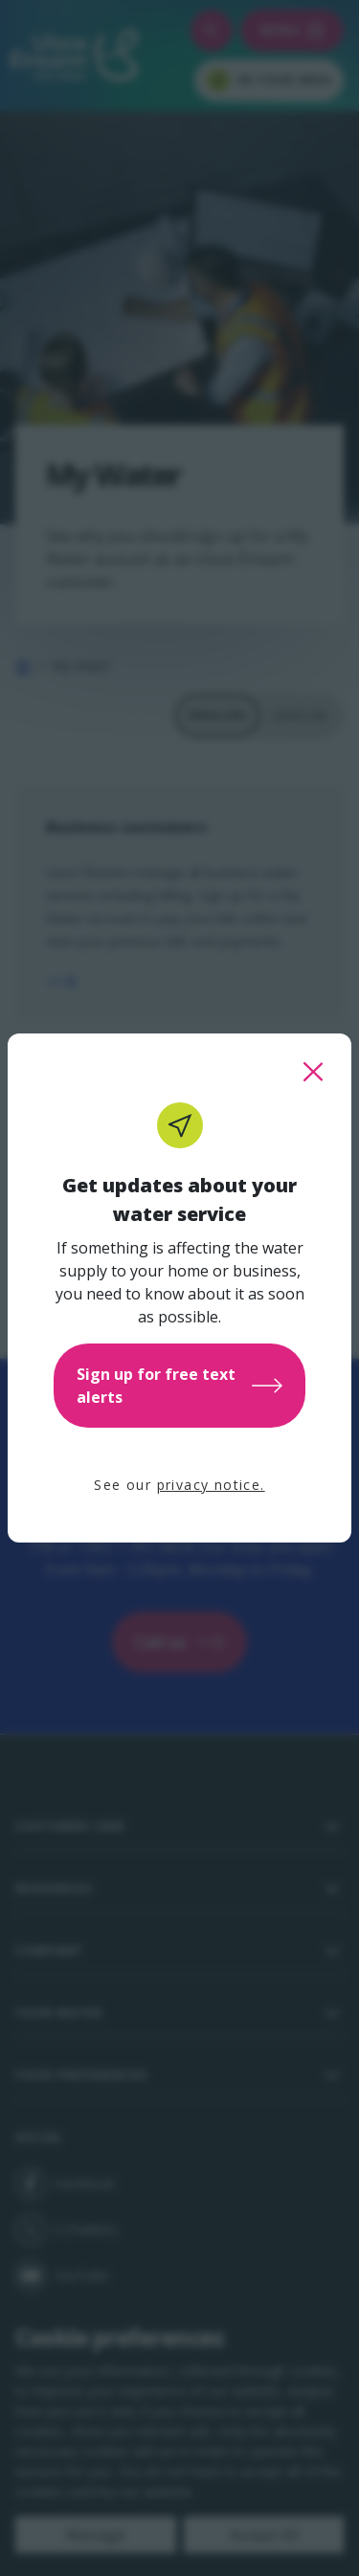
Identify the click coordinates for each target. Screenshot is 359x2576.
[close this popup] (313, 1072)
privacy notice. (211, 1485)
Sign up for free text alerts (179, 1386)
